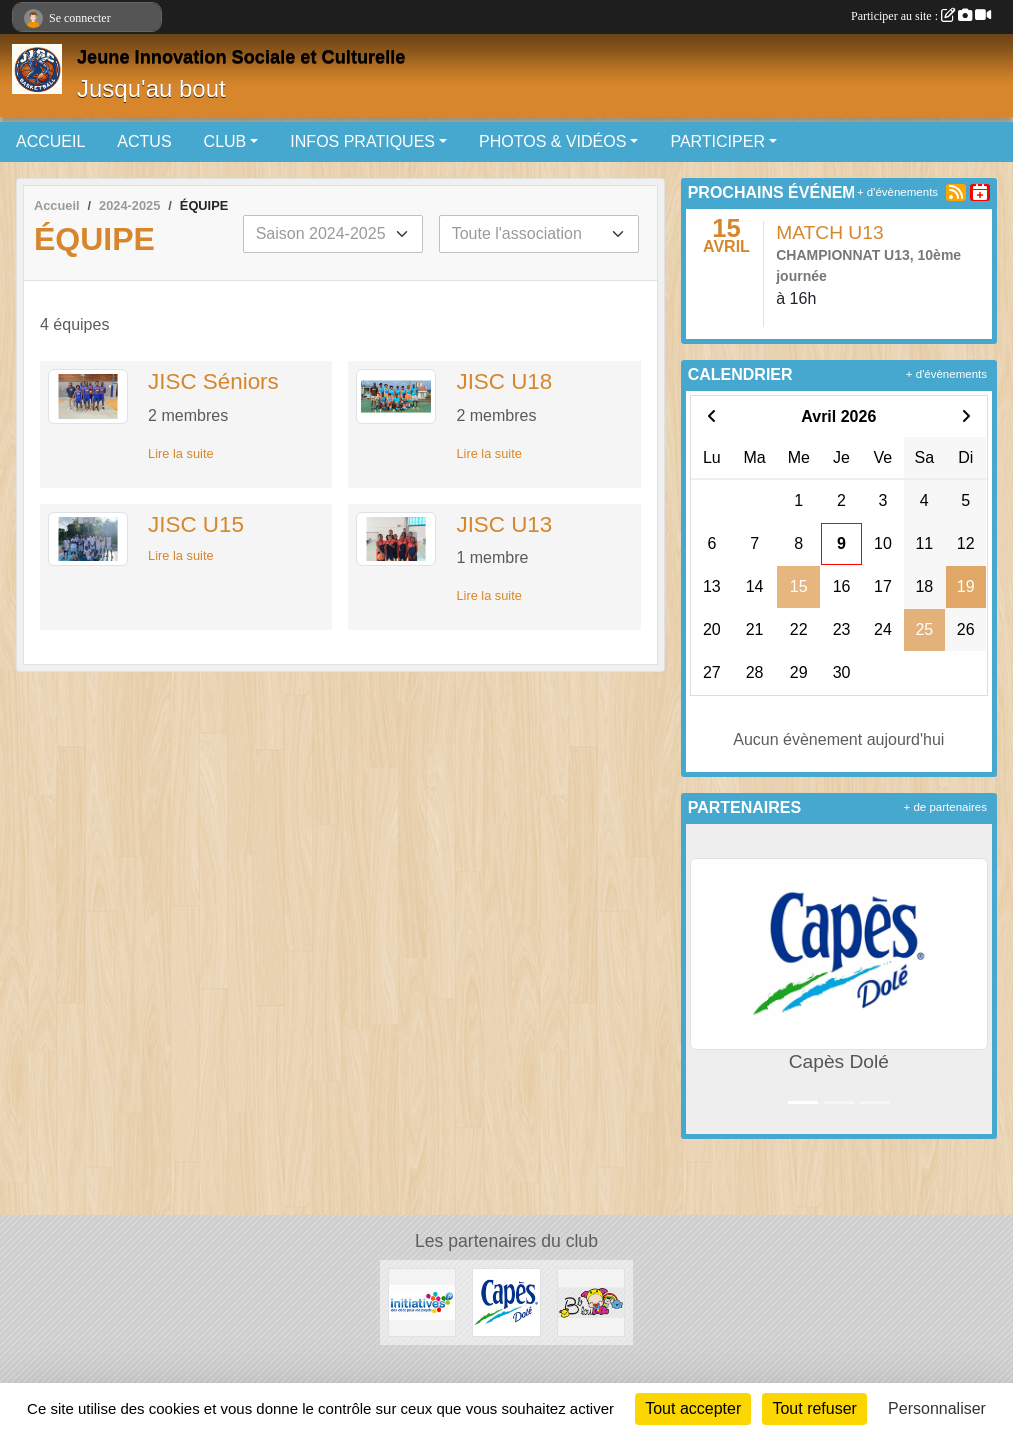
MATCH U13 (829, 232)
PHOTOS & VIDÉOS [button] (552, 141)
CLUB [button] (225, 141)
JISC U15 (196, 524)
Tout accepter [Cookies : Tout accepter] (693, 1408)
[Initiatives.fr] (422, 1301)
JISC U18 (504, 381)
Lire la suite (180, 453)
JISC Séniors (213, 381)
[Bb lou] (591, 1301)
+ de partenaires (945, 807)
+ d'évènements (897, 192)
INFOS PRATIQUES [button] (362, 141)
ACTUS (144, 141)
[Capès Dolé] (506, 1301)
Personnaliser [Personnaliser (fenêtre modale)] (937, 1408)
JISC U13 (504, 524)
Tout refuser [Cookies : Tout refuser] (814, 1408)
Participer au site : (921, 16)
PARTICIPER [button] (717, 141)
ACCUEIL (50, 141)
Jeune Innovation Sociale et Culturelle (241, 57)
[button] (705, 979)
